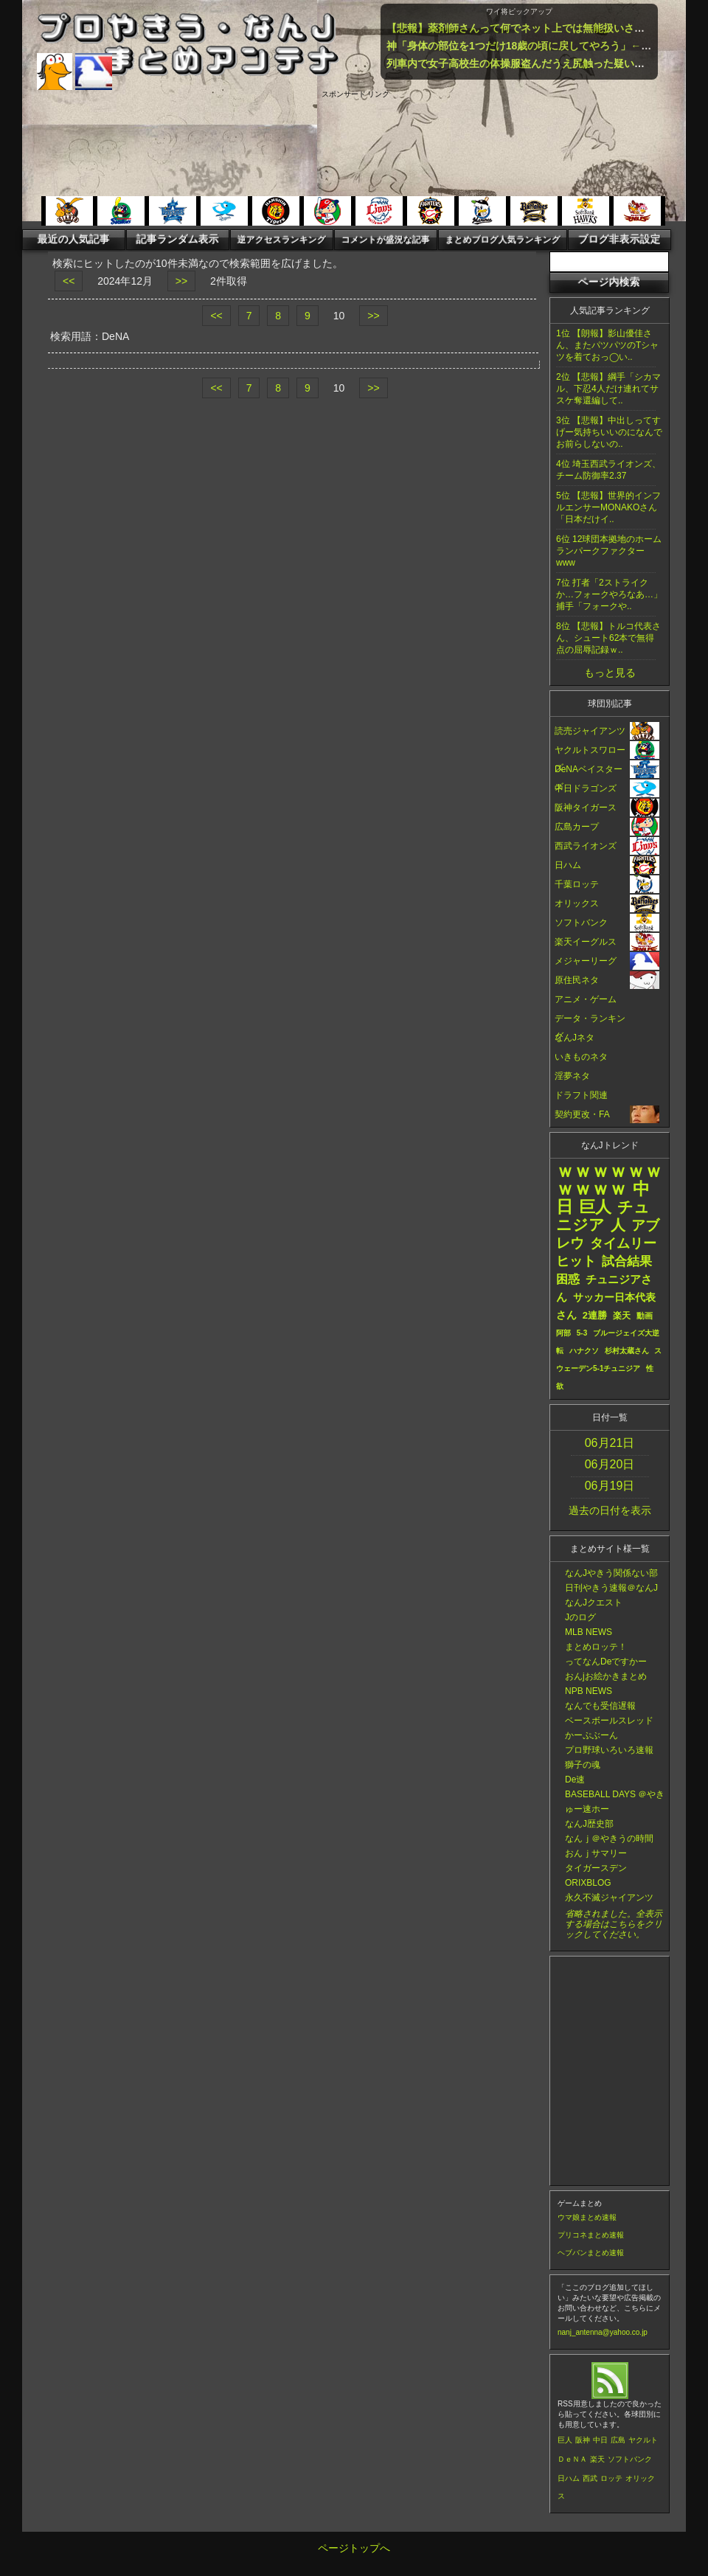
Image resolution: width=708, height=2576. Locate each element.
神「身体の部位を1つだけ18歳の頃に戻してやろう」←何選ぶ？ (534, 46)
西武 (590, 2478)
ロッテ (611, 2478)
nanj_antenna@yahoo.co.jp (603, 2332)
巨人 (565, 2440)
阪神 (582, 2440)
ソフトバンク (630, 2459)
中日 (600, 2440)
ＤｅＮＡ (572, 2459)
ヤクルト (643, 2440)
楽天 (597, 2459)
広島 (618, 2440)
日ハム (569, 2478)
